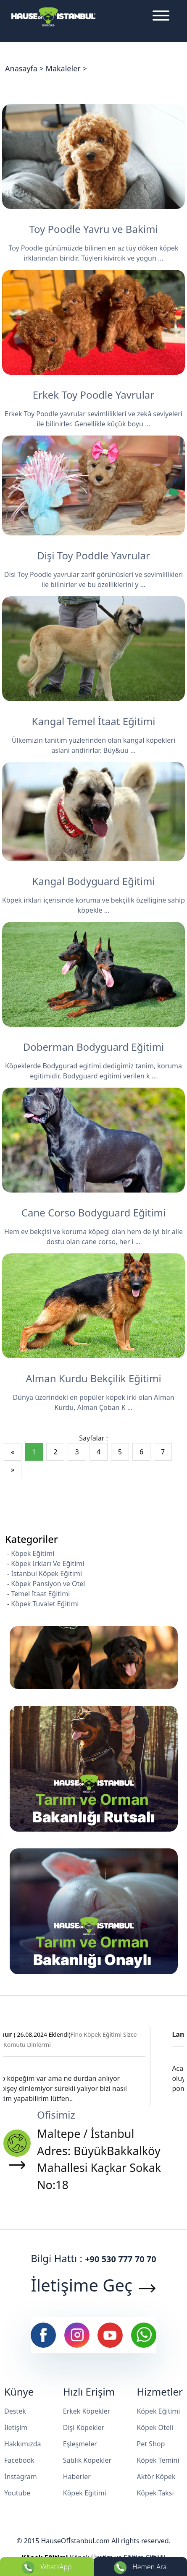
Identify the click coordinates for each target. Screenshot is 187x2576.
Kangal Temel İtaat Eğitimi (93, 721)
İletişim (15, 2427)
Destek (15, 2411)
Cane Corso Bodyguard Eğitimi (93, 1212)
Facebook (19, 2460)
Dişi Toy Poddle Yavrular (93, 555)
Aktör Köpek (156, 2476)
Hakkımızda (22, 2443)
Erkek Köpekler (87, 2411)
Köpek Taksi (155, 2493)
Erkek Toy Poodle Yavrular (94, 395)
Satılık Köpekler (87, 2460)
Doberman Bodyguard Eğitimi (93, 1047)
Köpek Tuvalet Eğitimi (45, 1603)
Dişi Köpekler (84, 2427)
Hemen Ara (140, 2567)
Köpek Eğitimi (32, 1553)
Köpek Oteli (155, 2427)
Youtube (17, 2493)
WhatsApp (46, 2567)
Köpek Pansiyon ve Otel (48, 1583)
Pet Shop (151, 2443)
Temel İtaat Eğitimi (40, 1593)
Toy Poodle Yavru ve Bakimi (93, 229)
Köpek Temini (158, 2460)
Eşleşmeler (80, 2443)
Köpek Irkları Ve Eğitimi (47, 1563)
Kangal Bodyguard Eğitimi (93, 881)
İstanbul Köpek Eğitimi (46, 1573)
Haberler (77, 2476)
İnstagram (20, 2476)
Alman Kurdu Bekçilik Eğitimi (93, 1378)
